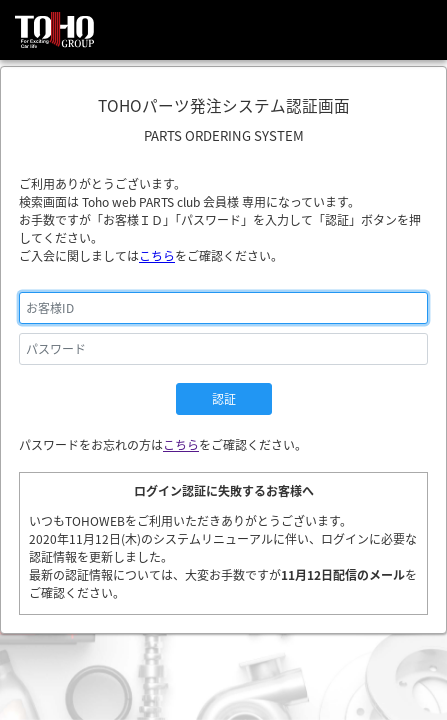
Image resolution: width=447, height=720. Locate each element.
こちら (157, 256)
